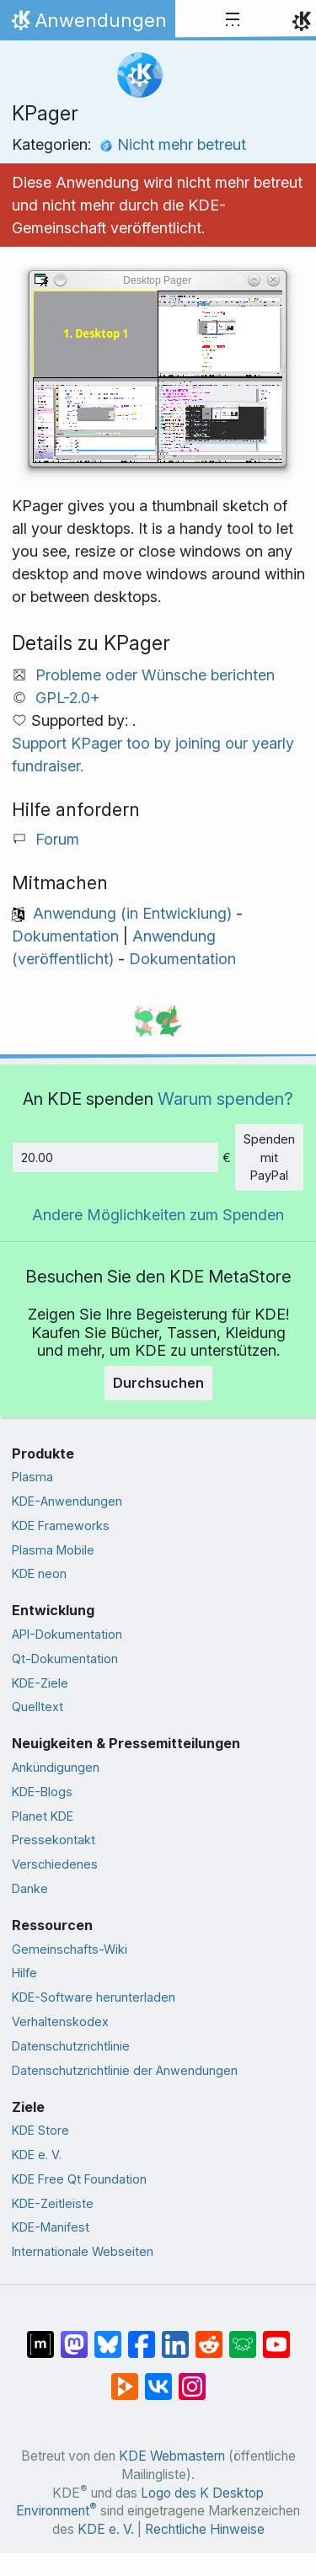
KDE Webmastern (172, 2456)
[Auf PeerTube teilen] (124, 2378)
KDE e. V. (37, 2154)
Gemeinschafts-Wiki (69, 1949)
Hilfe (24, 1972)
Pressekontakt (53, 1839)
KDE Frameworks (61, 1525)
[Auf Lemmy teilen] (242, 2336)
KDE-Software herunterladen (93, 1997)
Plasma (32, 1476)
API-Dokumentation (67, 1634)
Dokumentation (65, 936)
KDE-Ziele (40, 1683)
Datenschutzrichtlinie (71, 2046)
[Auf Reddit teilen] (208, 2336)
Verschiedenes (55, 1864)
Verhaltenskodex (60, 2021)
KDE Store (40, 2130)
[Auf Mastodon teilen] (74, 2336)
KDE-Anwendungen (67, 1501)
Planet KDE (42, 1816)
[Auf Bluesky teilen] (107, 2336)
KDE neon (39, 1573)
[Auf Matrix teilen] (40, 2336)
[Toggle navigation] (232, 20)
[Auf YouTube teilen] (276, 2336)
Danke (30, 1888)
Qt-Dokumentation (65, 1658)
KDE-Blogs (42, 1791)
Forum (57, 839)
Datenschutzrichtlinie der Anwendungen (125, 2070)
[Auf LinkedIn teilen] (175, 2336)
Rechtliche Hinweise (205, 2529)
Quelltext (37, 1706)
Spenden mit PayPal (269, 1157)
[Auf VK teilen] (158, 2378)
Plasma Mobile (53, 1550)
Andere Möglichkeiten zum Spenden (158, 1215)
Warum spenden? (225, 1098)
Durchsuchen (158, 1382)
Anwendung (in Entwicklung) (132, 913)
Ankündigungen (55, 1767)
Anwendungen (87, 24)
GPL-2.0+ (67, 698)
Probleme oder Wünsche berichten (155, 675)
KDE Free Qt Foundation (79, 2179)
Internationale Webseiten (82, 2251)
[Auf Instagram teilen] (192, 2378)
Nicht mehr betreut (172, 144)
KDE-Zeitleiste (53, 2203)
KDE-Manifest (50, 2227)
